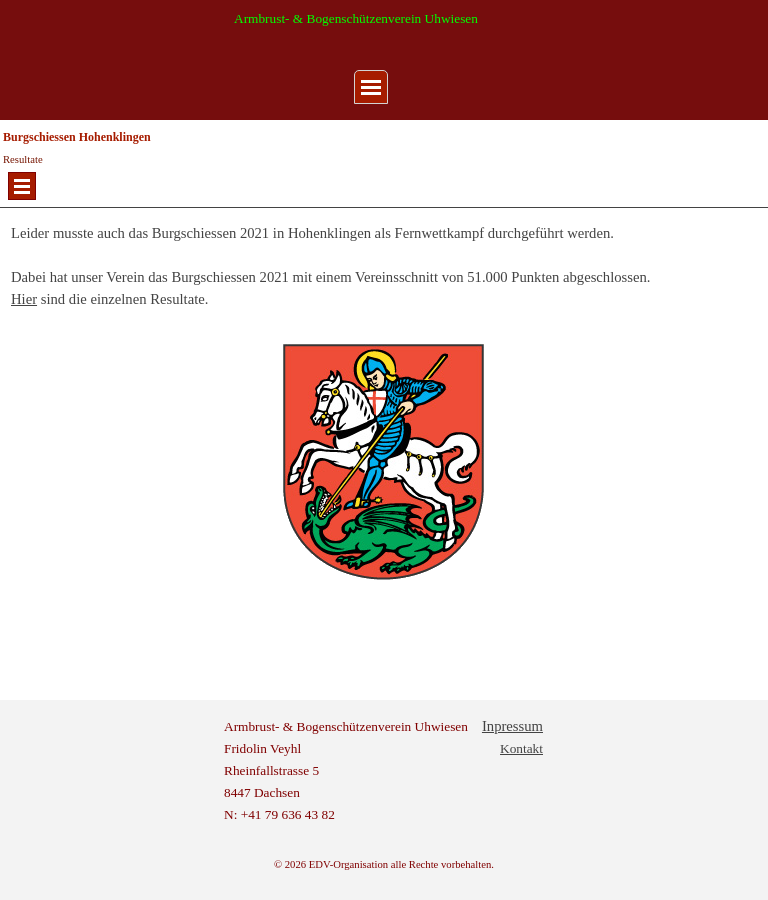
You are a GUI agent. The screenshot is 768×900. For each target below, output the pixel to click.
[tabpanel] (384, 207)
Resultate (23, 159)
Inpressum (512, 726)
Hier (24, 299)
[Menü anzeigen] (371, 87)
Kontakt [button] (521, 748)
